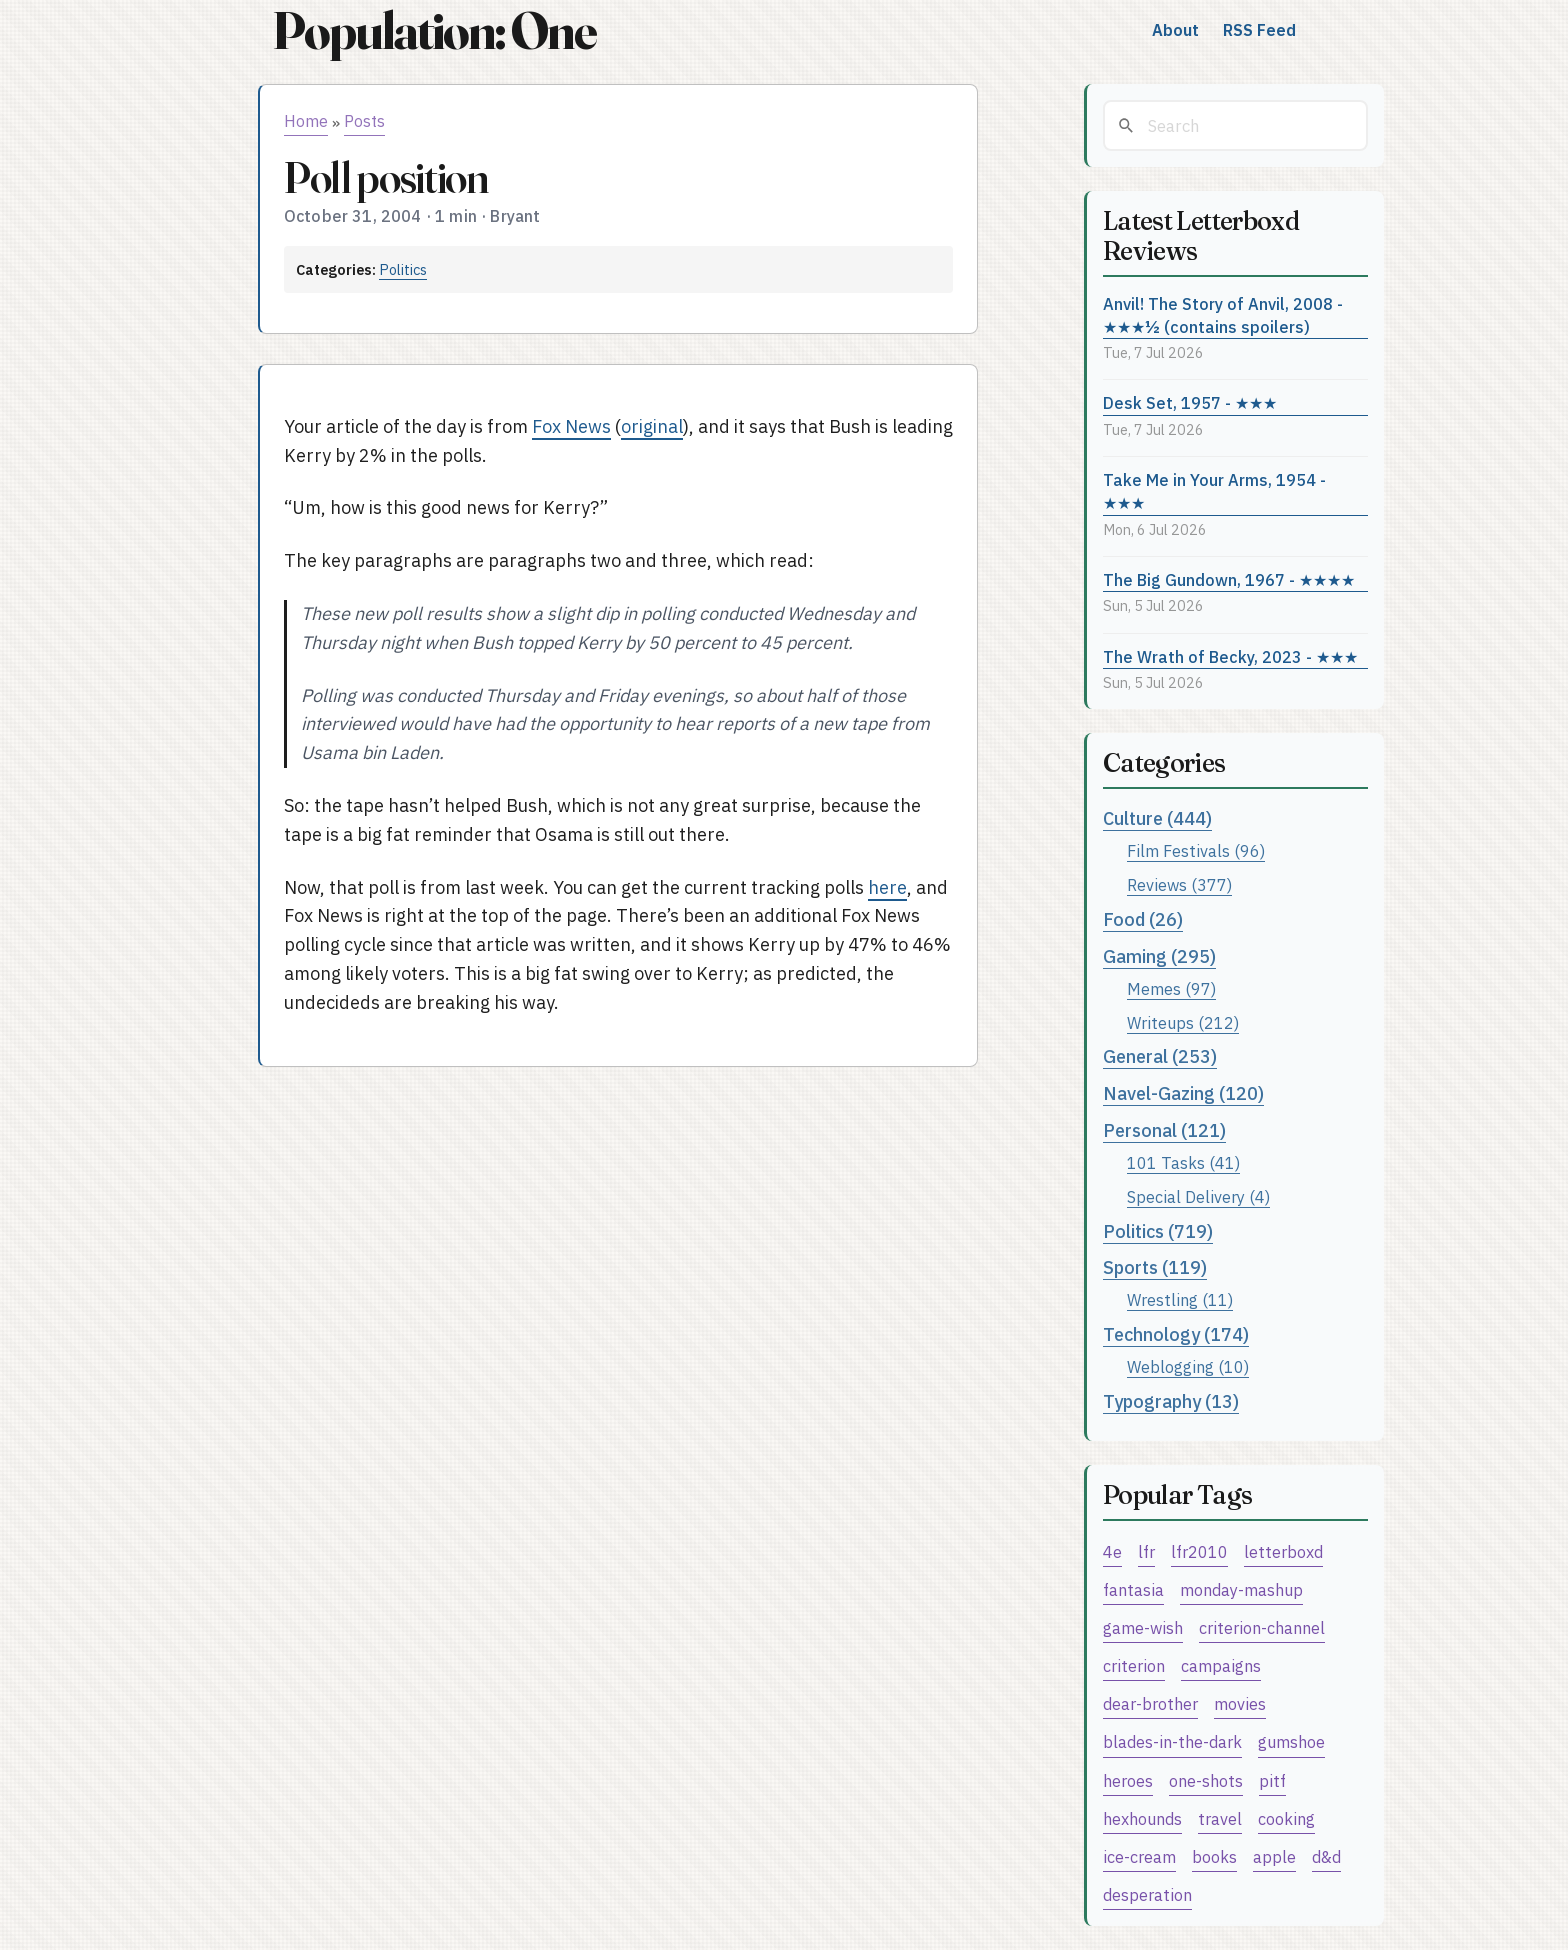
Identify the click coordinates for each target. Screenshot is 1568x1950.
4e (1112, 1551)
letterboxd (1283, 1551)
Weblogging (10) (1188, 1366)
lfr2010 (1199, 1551)
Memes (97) (1171, 988)
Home (306, 121)
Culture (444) (1157, 818)
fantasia (1133, 1589)
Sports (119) (1155, 1267)
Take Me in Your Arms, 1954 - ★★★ (1214, 491)
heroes (1128, 1780)
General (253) (1160, 1056)
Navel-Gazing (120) (1183, 1093)
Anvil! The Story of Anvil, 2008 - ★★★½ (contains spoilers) (1223, 315)
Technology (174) (1176, 1334)
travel (1220, 1818)
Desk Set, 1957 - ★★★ (1190, 402)
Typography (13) (1171, 1401)
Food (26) (1143, 919)
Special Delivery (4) (1198, 1196)
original (652, 426)
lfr (1146, 1551)
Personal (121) (1164, 1130)
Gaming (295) (1159, 956)
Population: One (434, 30)
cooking (1286, 1818)
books (1214, 1856)
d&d (1326, 1856)
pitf (1272, 1780)
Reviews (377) (1179, 884)
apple (1274, 1856)
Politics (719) (1158, 1231)
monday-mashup (1241, 1589)
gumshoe (1291, 1741)
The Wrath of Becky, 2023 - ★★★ (1230, 656)
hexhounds (1142, 1818)
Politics (403, 269)
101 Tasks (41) (1183, 1162)
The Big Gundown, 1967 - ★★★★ (1229, 579)
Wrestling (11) (1180, 1299)
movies (1240, 1703)
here (887, 887)
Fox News (571, 426)
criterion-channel (1262, 1627)
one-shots (1206, 1780)
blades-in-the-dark (1172, 1741)
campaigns (1221, 1665)
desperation (1147, 1894)
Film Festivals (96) (1196, 850)
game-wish (1143, 1627)
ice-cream (1139, 1856)
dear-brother (1150, 1703)
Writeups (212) (1183, 1022)
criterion (1134, 1665)
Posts (364, 121)
